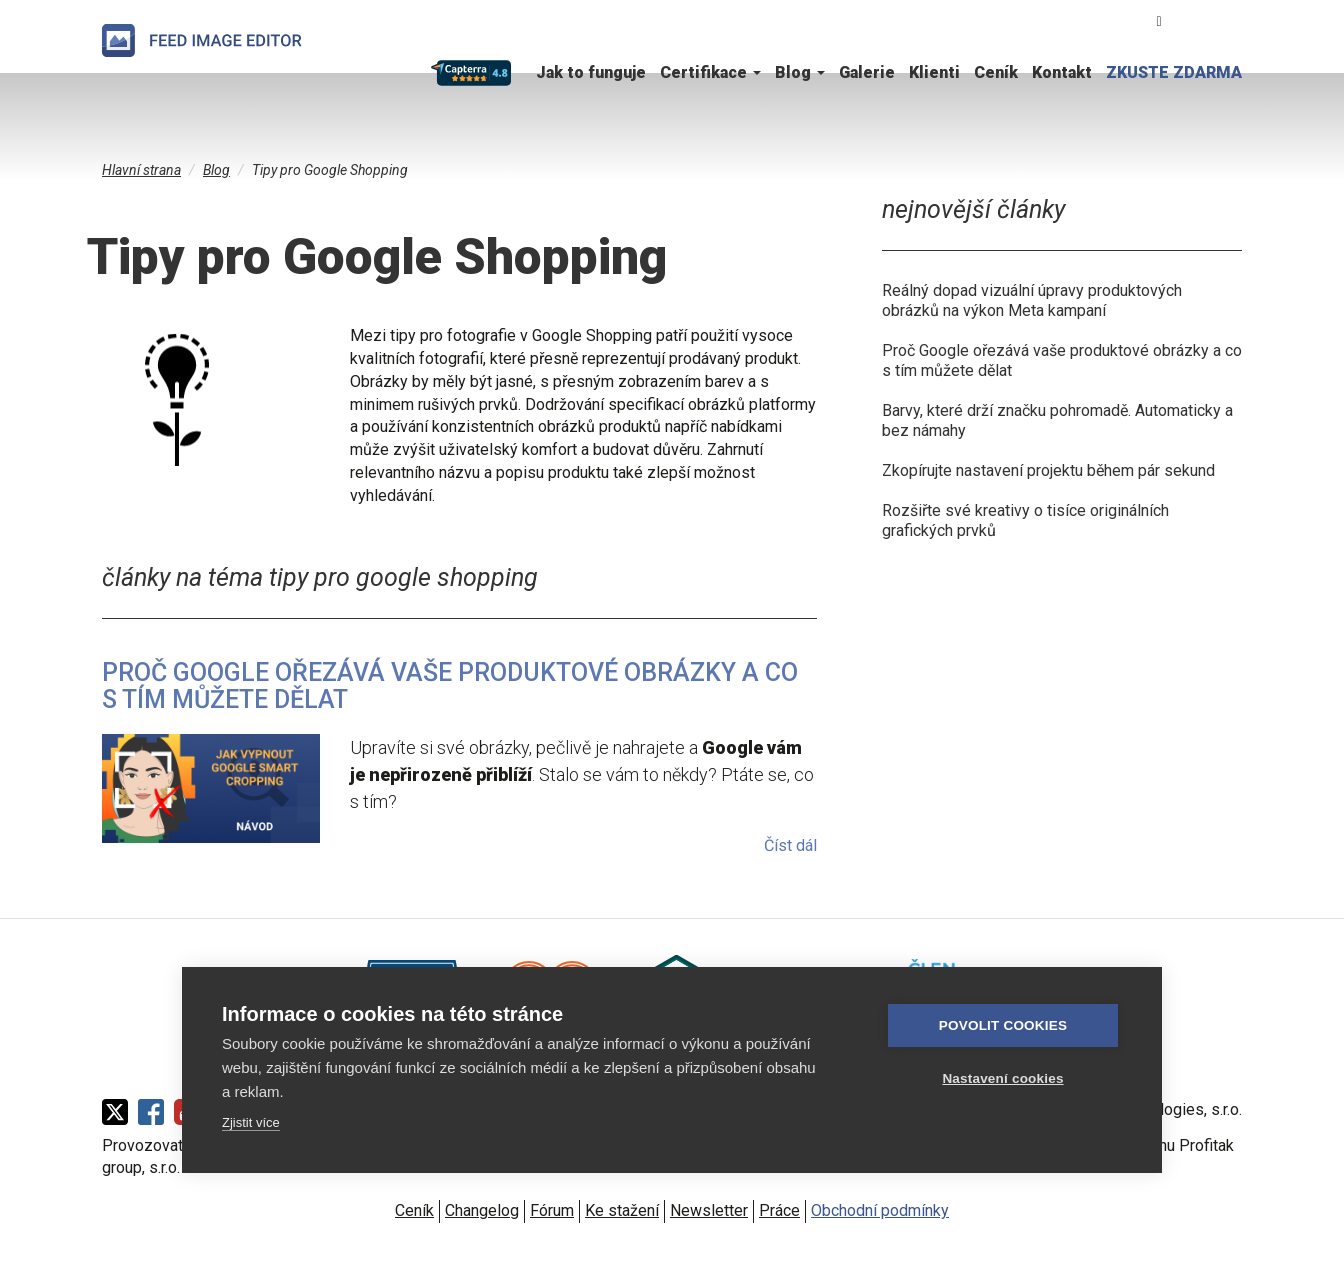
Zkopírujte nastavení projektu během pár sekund (1048, 470)
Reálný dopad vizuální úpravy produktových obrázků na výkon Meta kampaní (1032, 300)
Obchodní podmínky (880, 1210)
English (1231, 20)
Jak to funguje (591, 72)
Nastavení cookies (1002, 1078)
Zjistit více (251, 1122)
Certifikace (710, 72)
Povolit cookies (1003, 1025)
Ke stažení (622, 1210)
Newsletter (709, 1210)
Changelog (482, 1210)
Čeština (1199, 20)
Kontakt (1062, 72)
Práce (779, 1210)
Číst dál (790, 845)
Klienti (934, 72)
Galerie (867, 72)
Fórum (552, 1210)
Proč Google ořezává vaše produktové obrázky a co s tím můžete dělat (450, 686)
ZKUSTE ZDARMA (1174, 72)
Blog (800, 72)
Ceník (996, 72)
